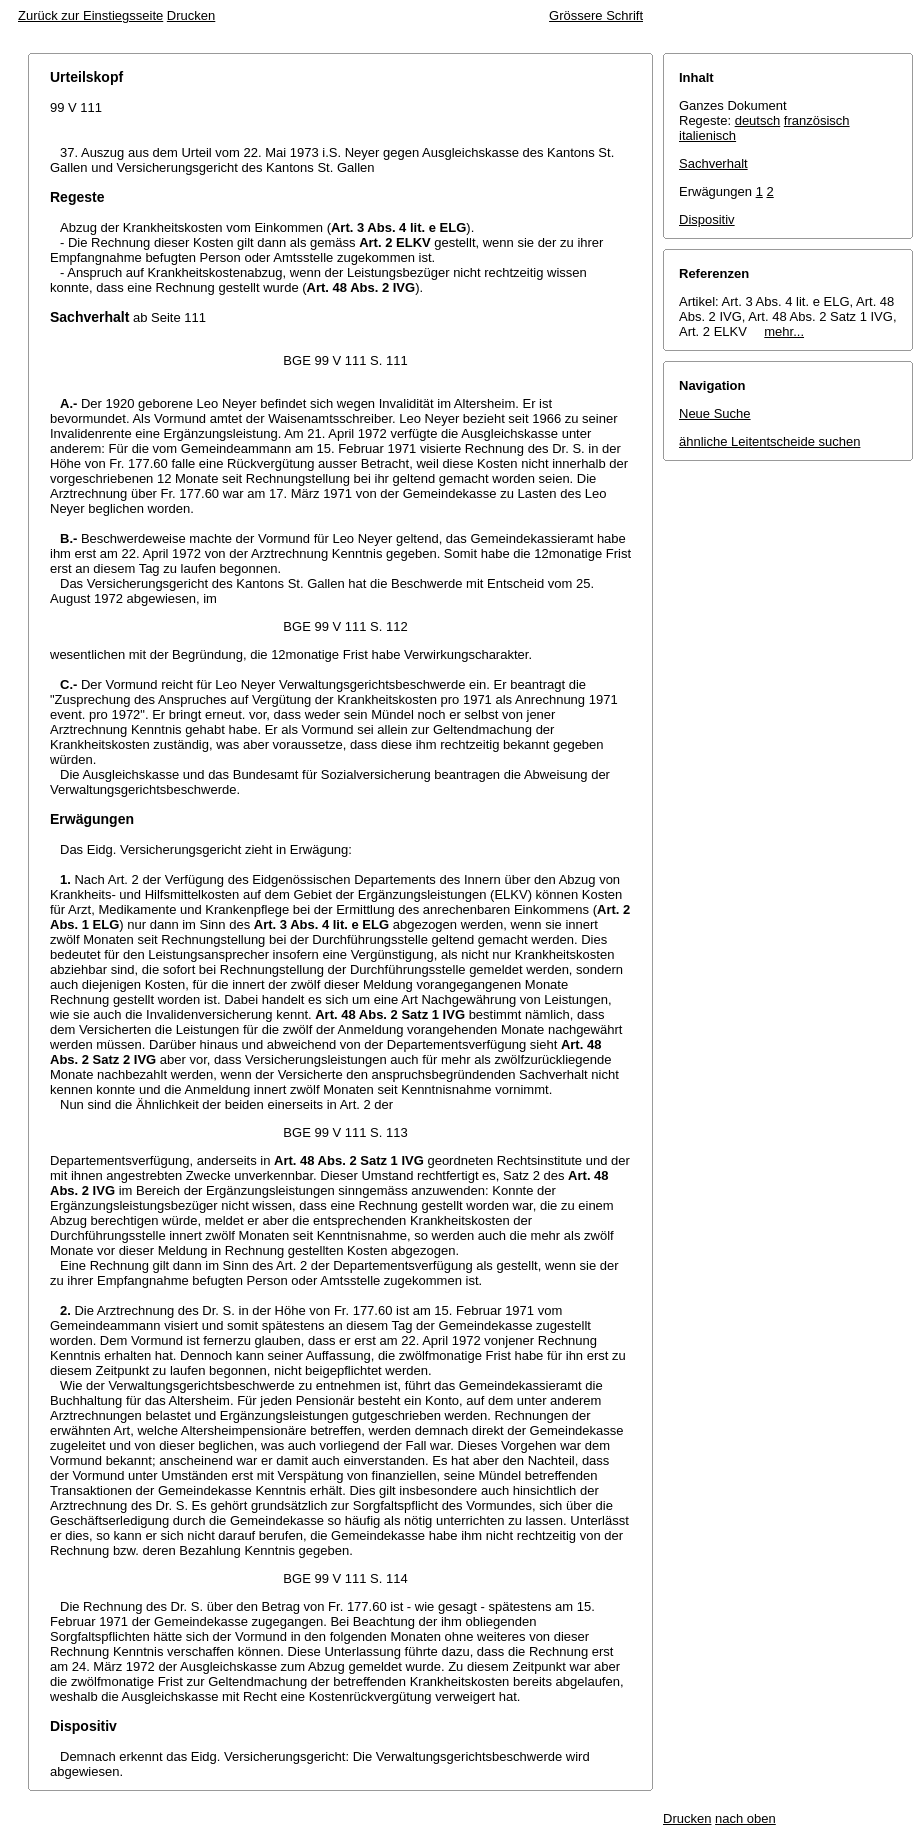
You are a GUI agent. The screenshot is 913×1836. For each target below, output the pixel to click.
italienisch (707, 135)
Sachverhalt (713, 163)
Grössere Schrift (596, 15)
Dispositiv (707, 219)
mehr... (784, 331)
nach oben (745, 1818)
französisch (817, 120)
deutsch (758, 120)
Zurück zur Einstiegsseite (90, 15)
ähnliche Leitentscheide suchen (769, 441)
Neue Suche (715, 413)
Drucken (191, 15)
